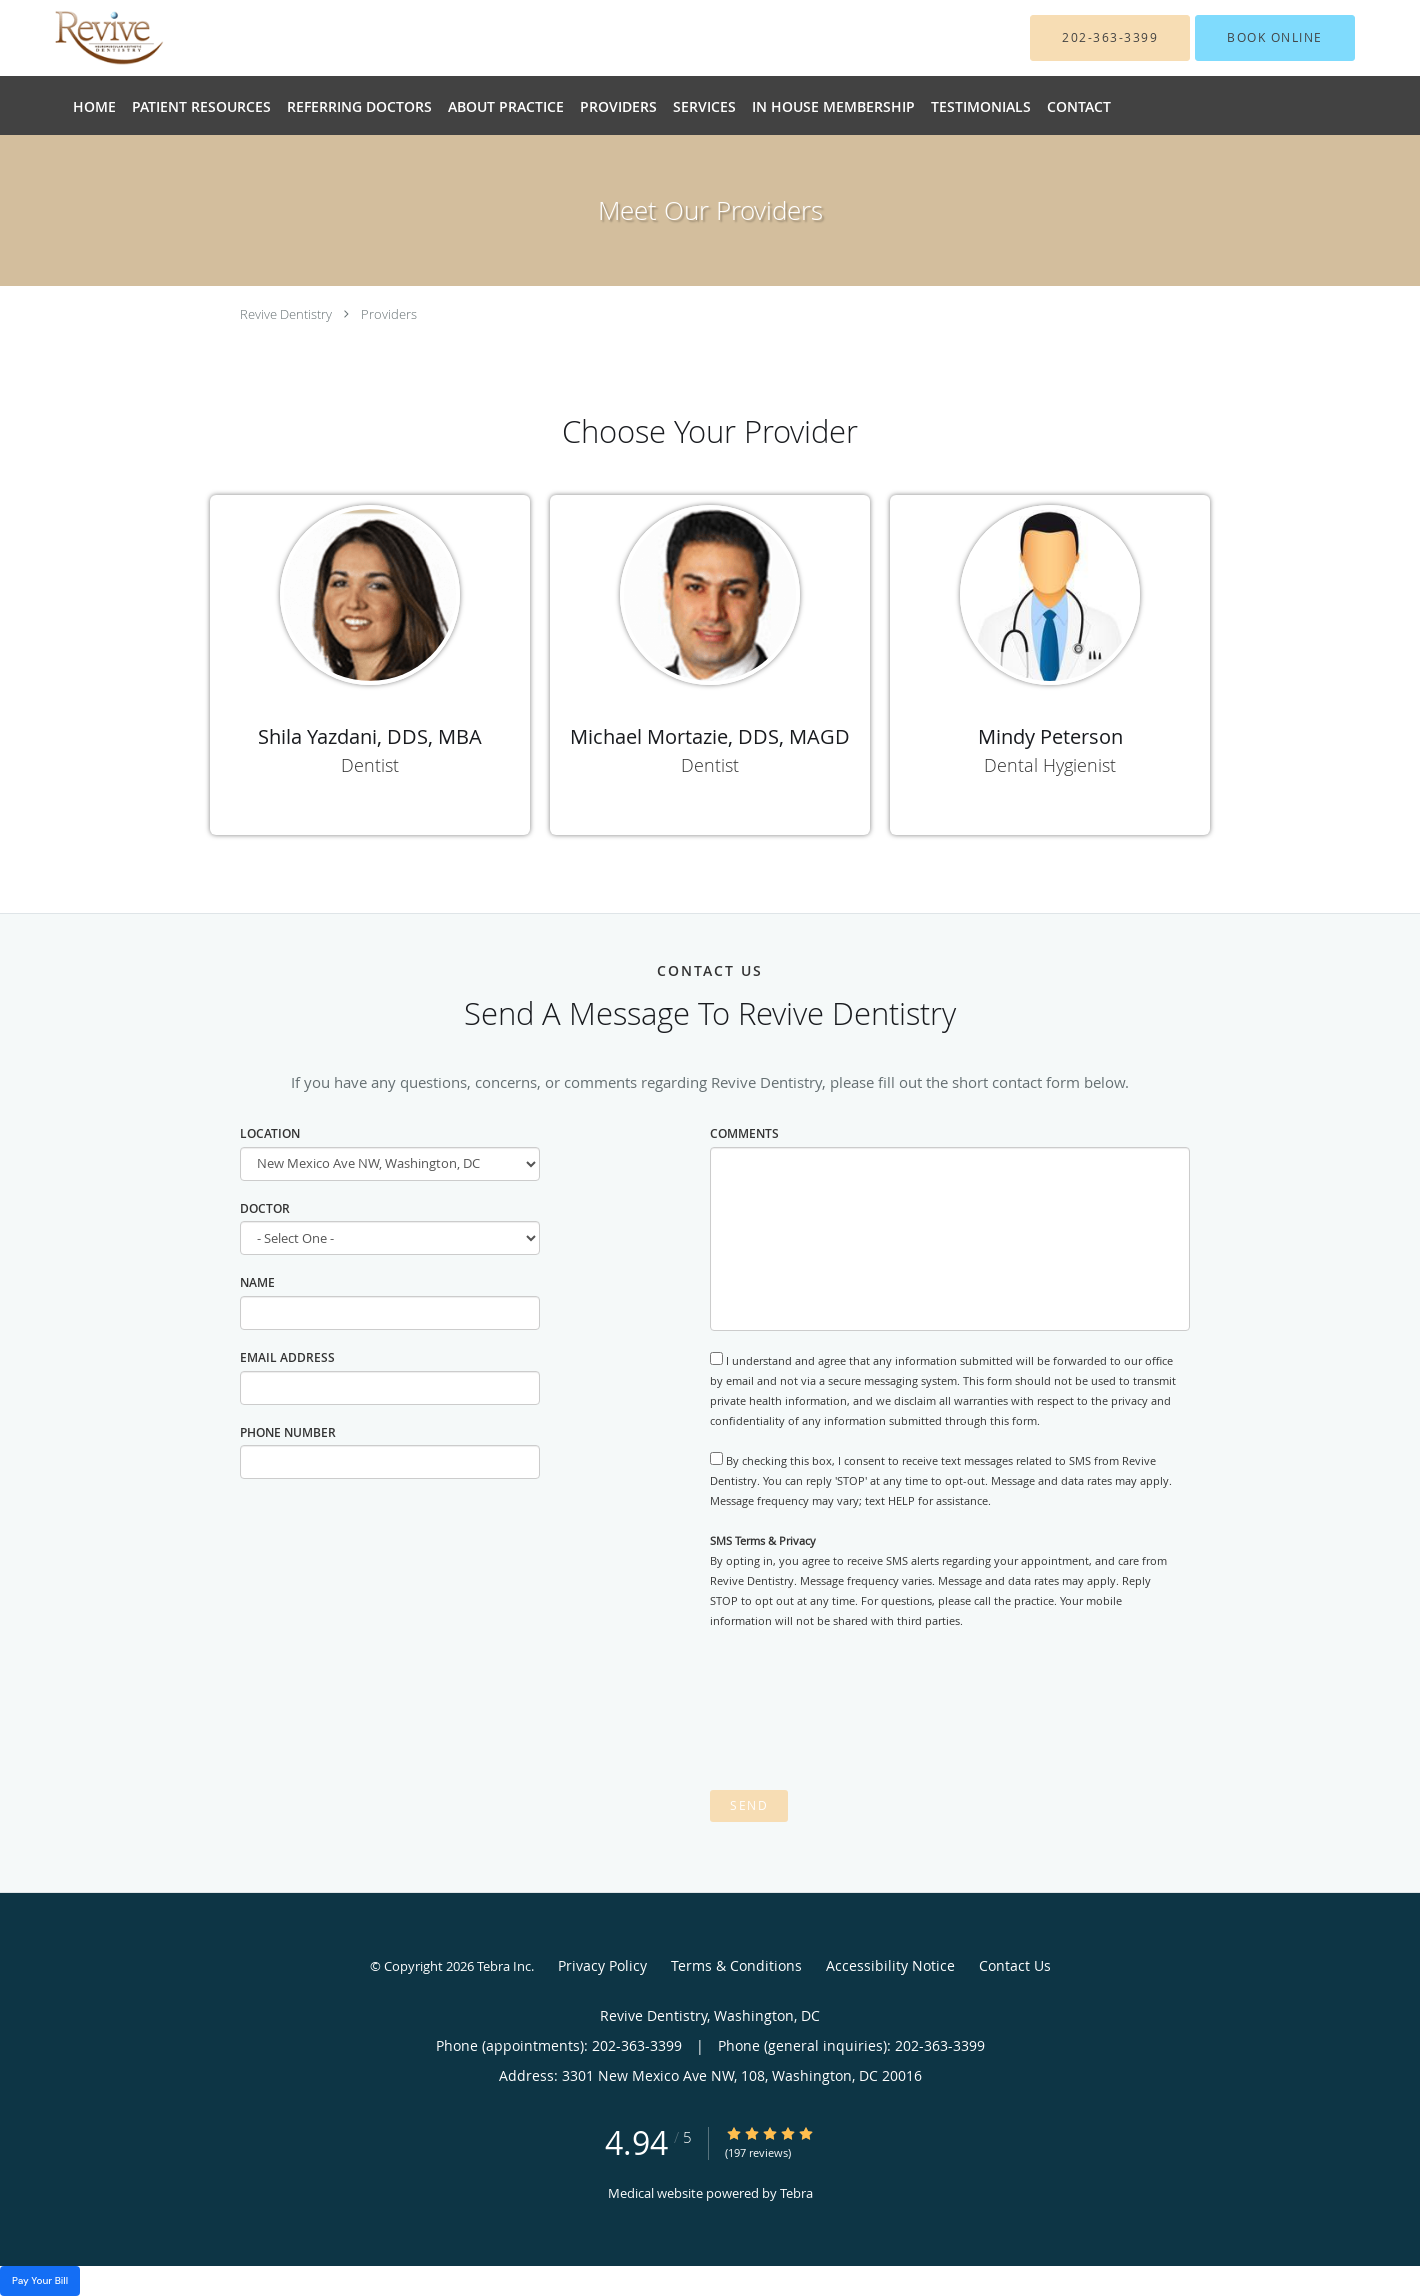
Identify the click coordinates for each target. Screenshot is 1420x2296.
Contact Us (1015, 1965)
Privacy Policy (602, 1965)
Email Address (287, 1357)
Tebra (796, 2193)
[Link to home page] (79, 38)
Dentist (370, 765)
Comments (744, 1133)
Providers (389, 314)
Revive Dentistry (286, 314)
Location (270, 1133)
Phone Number (288, 1432)
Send (749, 1805)
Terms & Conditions (736, 1965)
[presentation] (862, 1710)
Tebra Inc (504, 1966)
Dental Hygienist (1050, 765)
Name (257, 1282)
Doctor (265, 1208)
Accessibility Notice (890, 1965)
